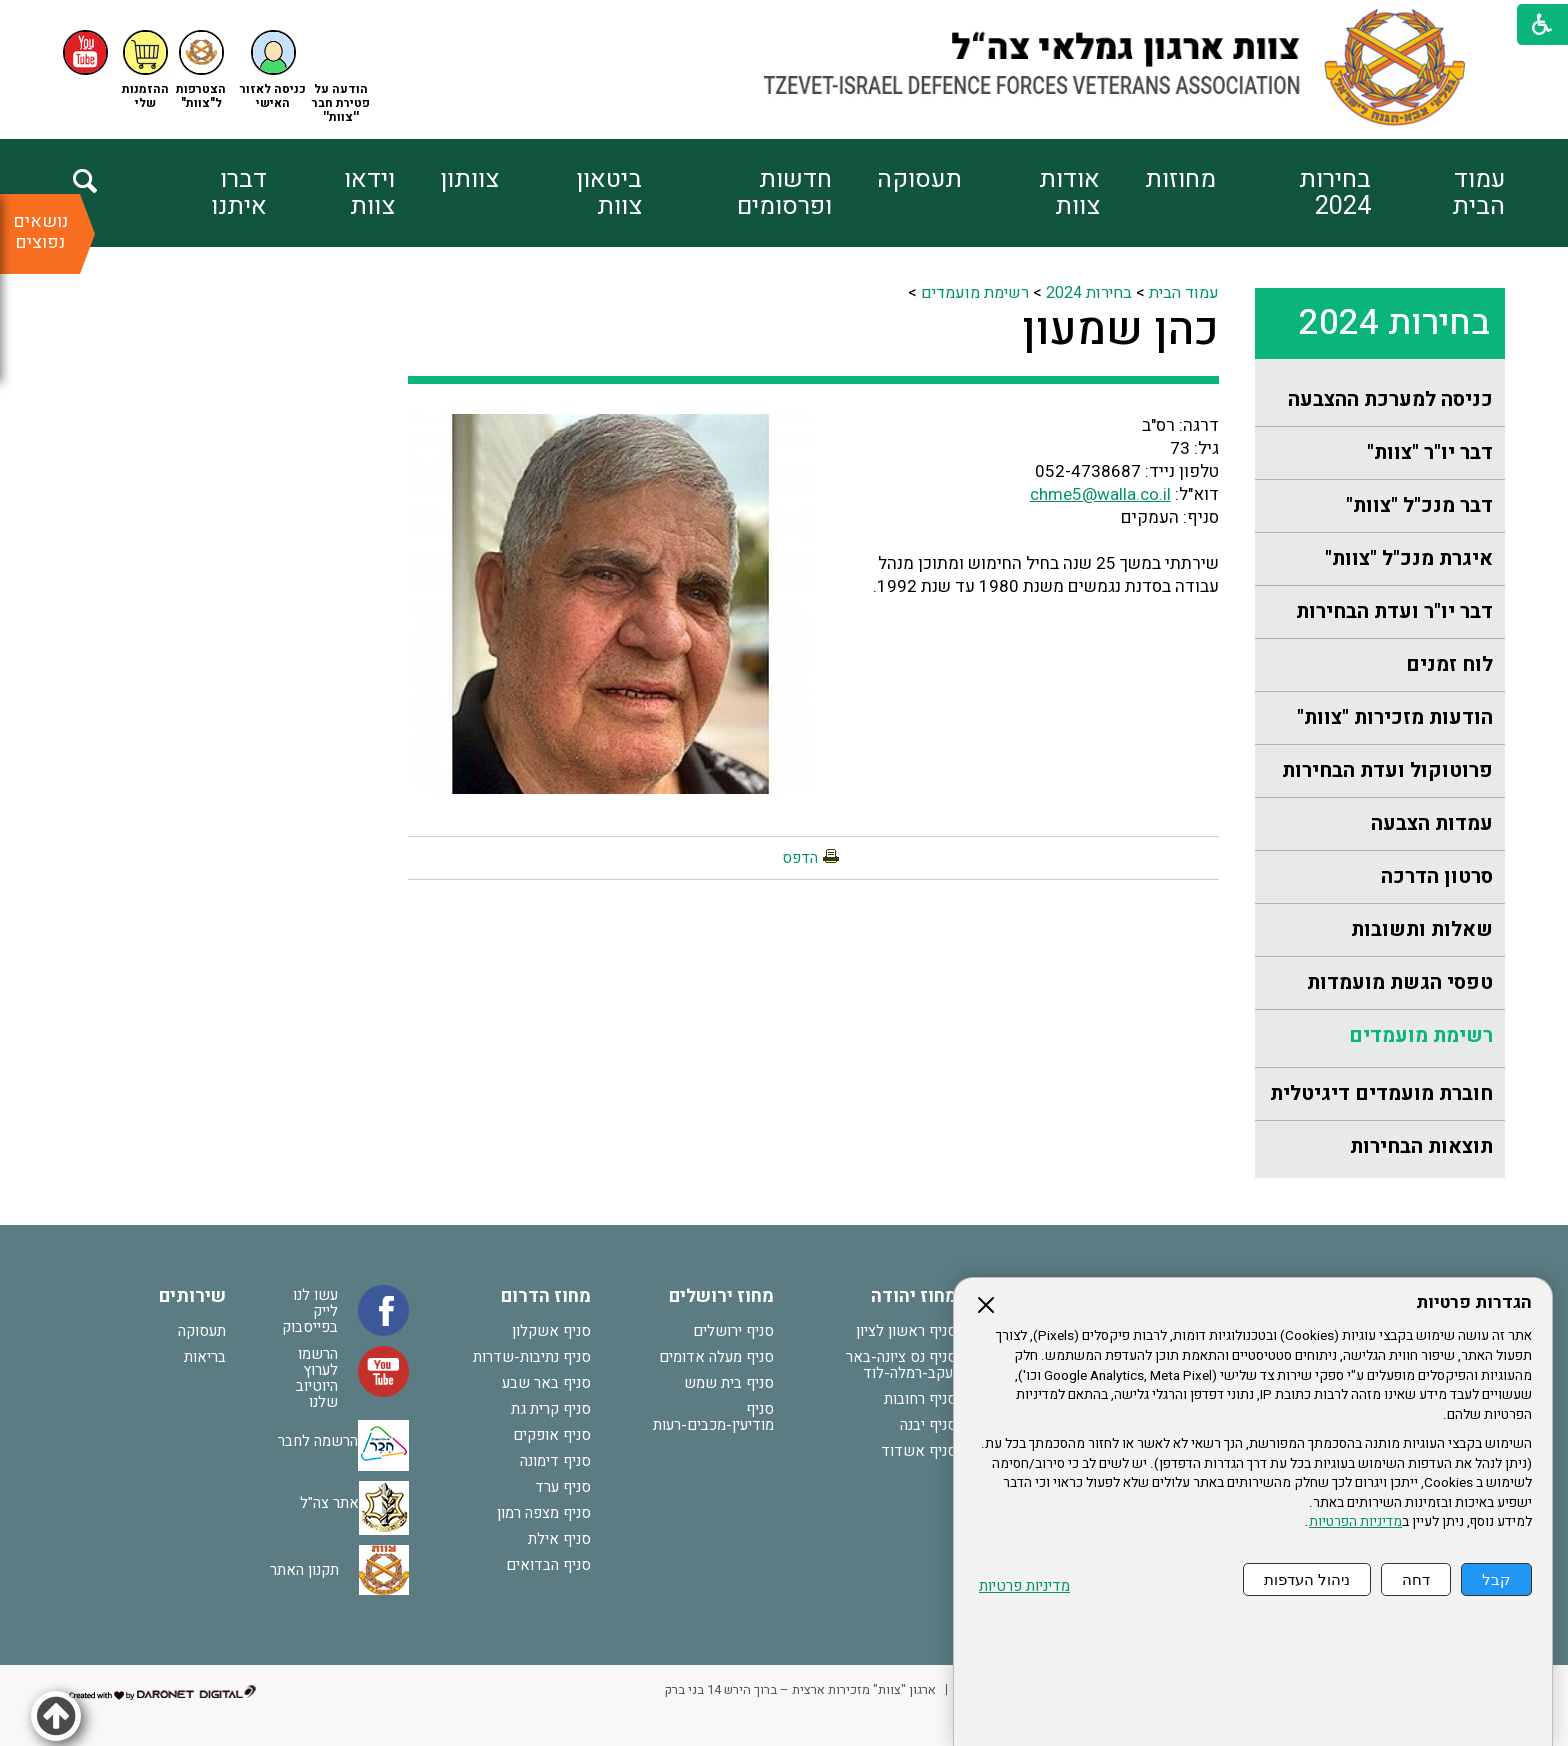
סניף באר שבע (546, 1383)
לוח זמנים (1449, 664)
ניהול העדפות (1307, 1579)
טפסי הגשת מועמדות (1400, 982)
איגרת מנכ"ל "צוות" (1409, 558)
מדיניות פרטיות (1024, 1586)
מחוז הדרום (546, 1296)
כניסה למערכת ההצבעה (1390, 399)
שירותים (192, 1296)
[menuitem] (1438, 193)
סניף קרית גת (551, 1409)
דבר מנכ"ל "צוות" (1419, 505)
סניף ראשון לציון (906, 1331)
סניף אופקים (552, 1435)
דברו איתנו (239, 193)
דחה (1416, 1579)
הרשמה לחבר (318, 1441)
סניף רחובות (920, 1399)
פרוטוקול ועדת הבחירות (1387, 770)
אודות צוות (1069, 193)
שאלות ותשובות (1422, 929)
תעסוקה (919, 179)
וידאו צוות (369, 193)
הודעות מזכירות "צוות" (1395, 717)
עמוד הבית (1478, 193)
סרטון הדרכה (1437, 876)
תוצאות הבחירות (1421, 1146)
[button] (273, 70)
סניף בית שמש (729, 1383)
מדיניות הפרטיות (1355, 1522)
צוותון (469, 179)
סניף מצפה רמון (544, 1513)
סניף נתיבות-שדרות (532, 1357)
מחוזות (1180, 179)
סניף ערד (563, 1487)
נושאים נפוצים (40, 232)
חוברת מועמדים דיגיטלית (1381, 1093)
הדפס (800, 858)
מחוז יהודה (914, 1296)
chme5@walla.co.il (1100, 494)
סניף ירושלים (733, 1331)
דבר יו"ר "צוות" (1430, 452)
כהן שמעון (1120, 330)
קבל (1496, 1579)
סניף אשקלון (551, 1331)
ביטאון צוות (609, 193)
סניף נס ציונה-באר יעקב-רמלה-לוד (901, 1365)
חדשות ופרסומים (784, 193)
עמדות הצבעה (1432, 823)
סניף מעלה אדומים (716, 1357)
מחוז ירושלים (721, 1296)
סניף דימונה (555, 1461)
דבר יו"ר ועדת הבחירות (1394, 611)
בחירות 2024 (1335, 193)
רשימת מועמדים (1421, 1035)
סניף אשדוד (919, 1451)
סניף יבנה (928, 1425)
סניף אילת (559, 1539)
